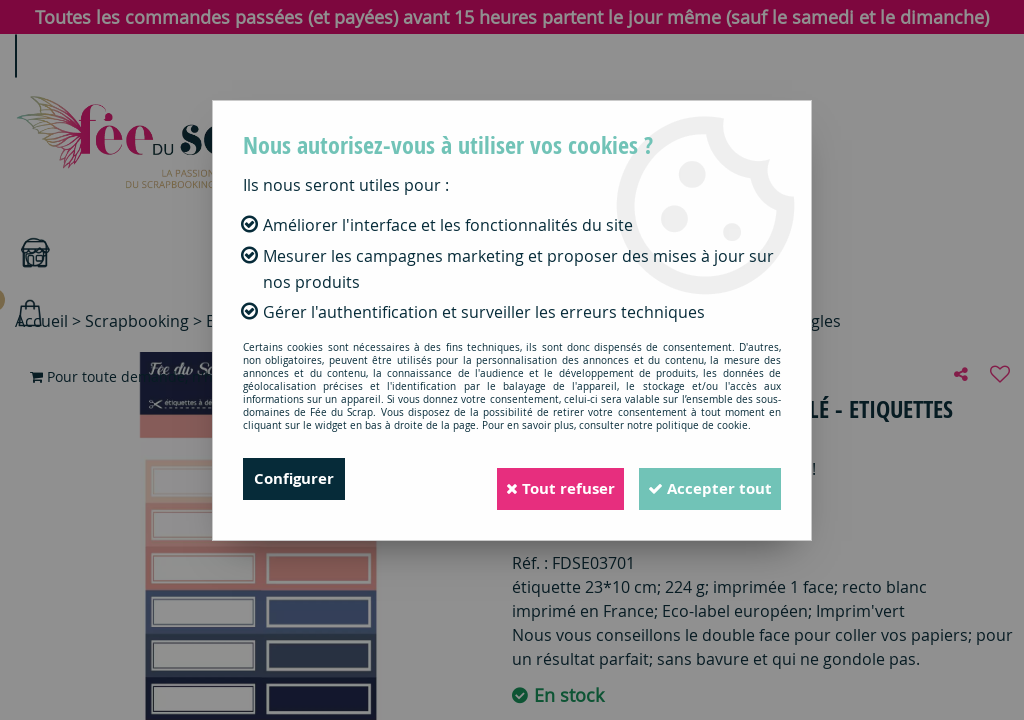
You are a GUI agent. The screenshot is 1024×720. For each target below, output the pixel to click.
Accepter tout (701, 479)
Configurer (296, 479)
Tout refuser (533, 479)
